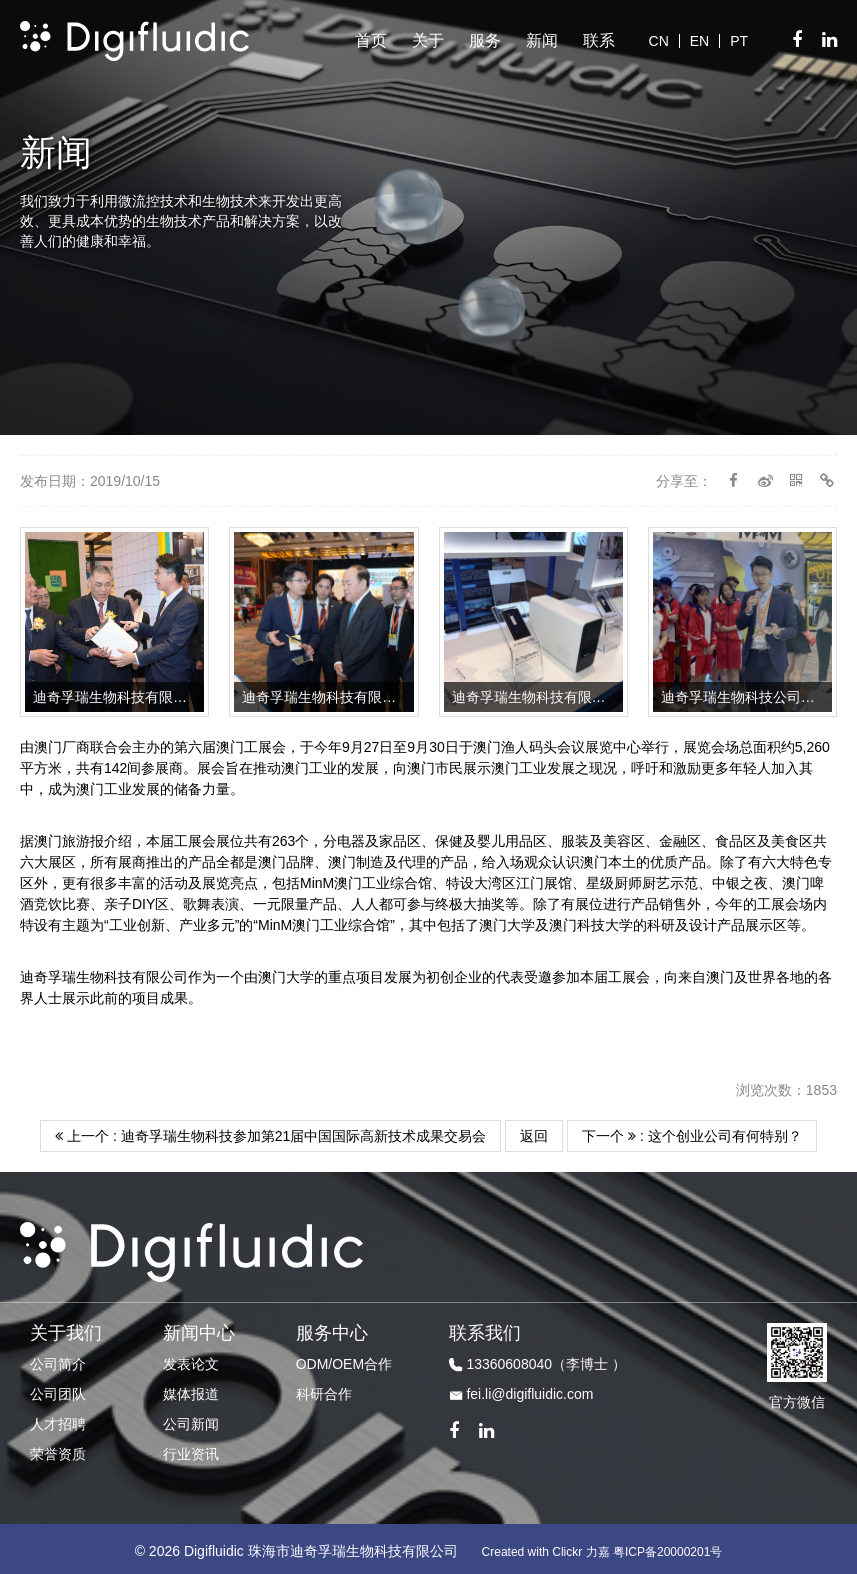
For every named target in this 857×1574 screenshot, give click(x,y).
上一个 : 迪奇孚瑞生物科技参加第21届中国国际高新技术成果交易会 (270, 1131)
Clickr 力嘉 (580, 1547)
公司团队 (58, 1389)
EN (699, 41)
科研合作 (324, 1389)
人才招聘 (58, 1419)
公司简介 (58, 1359)
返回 (534, 1131)
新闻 (542, 40)
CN (659, 41)
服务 (485, 40)
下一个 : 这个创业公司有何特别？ (692, 1131)
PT (739, 41)
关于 (428, 40)
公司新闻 (191, 1419)
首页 (371, 40)
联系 (599, 40)
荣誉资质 (58, 1449)
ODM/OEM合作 (344, 1359)
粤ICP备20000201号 (667, 1547)
